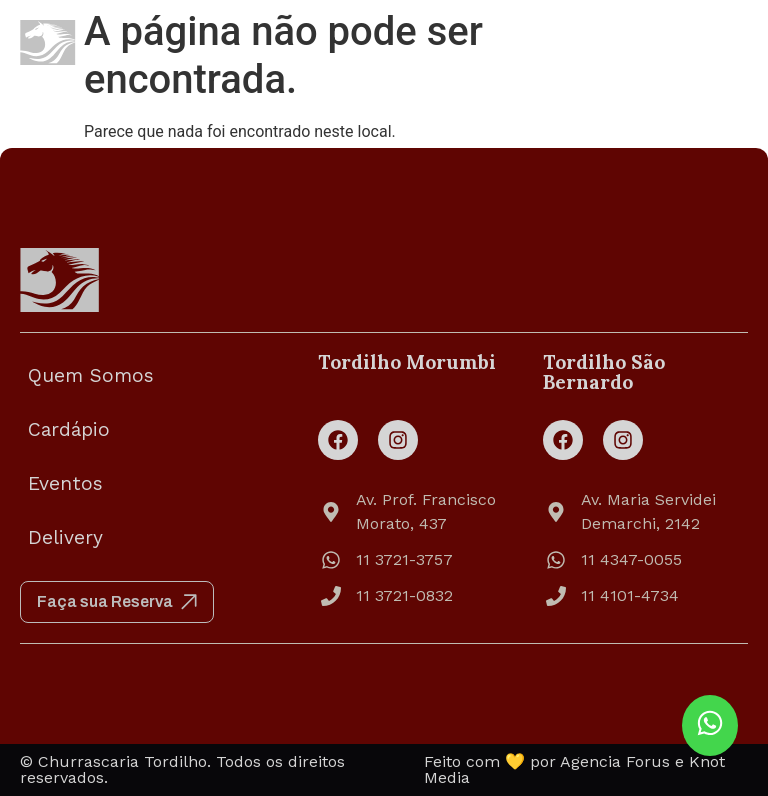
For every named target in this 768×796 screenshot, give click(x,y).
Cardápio (69, 429)
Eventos (65, 483)
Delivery (65, 537)
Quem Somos (91, 375)
